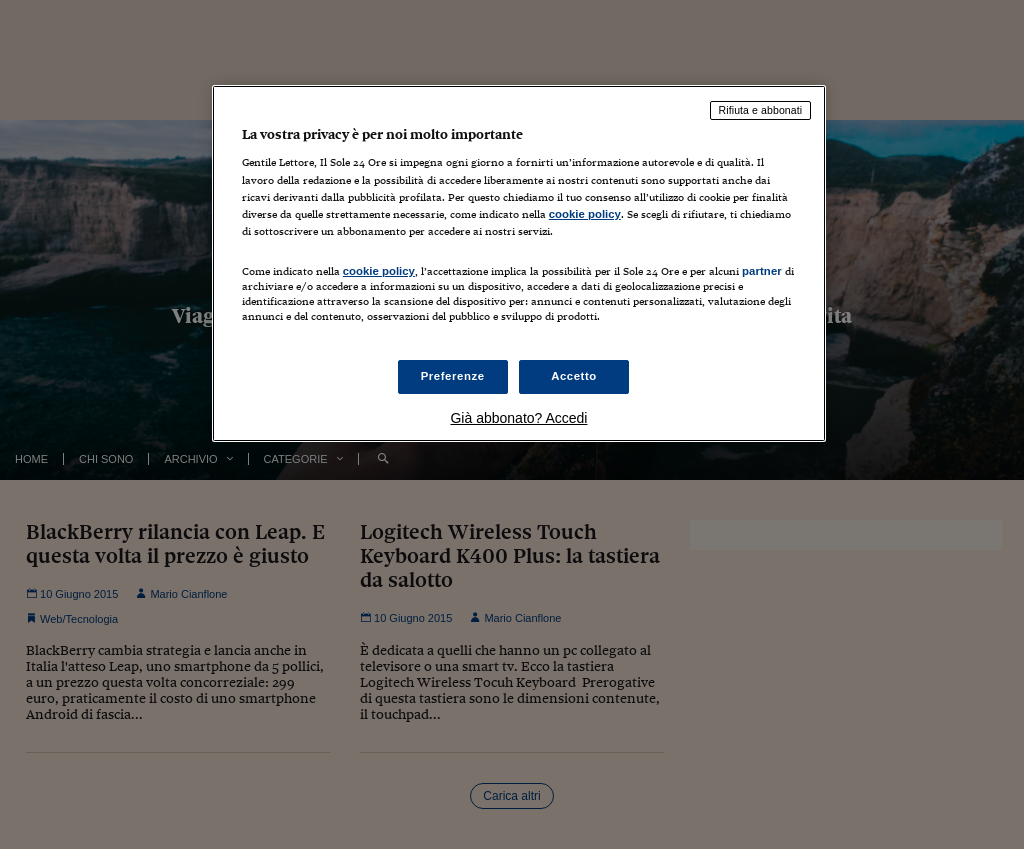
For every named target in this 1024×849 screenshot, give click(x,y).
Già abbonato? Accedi (518, 418)
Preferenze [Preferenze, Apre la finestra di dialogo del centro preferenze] (453, 376)
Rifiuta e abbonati (761, 110)
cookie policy (585, 214)
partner (762, 271)
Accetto (574, 376)
